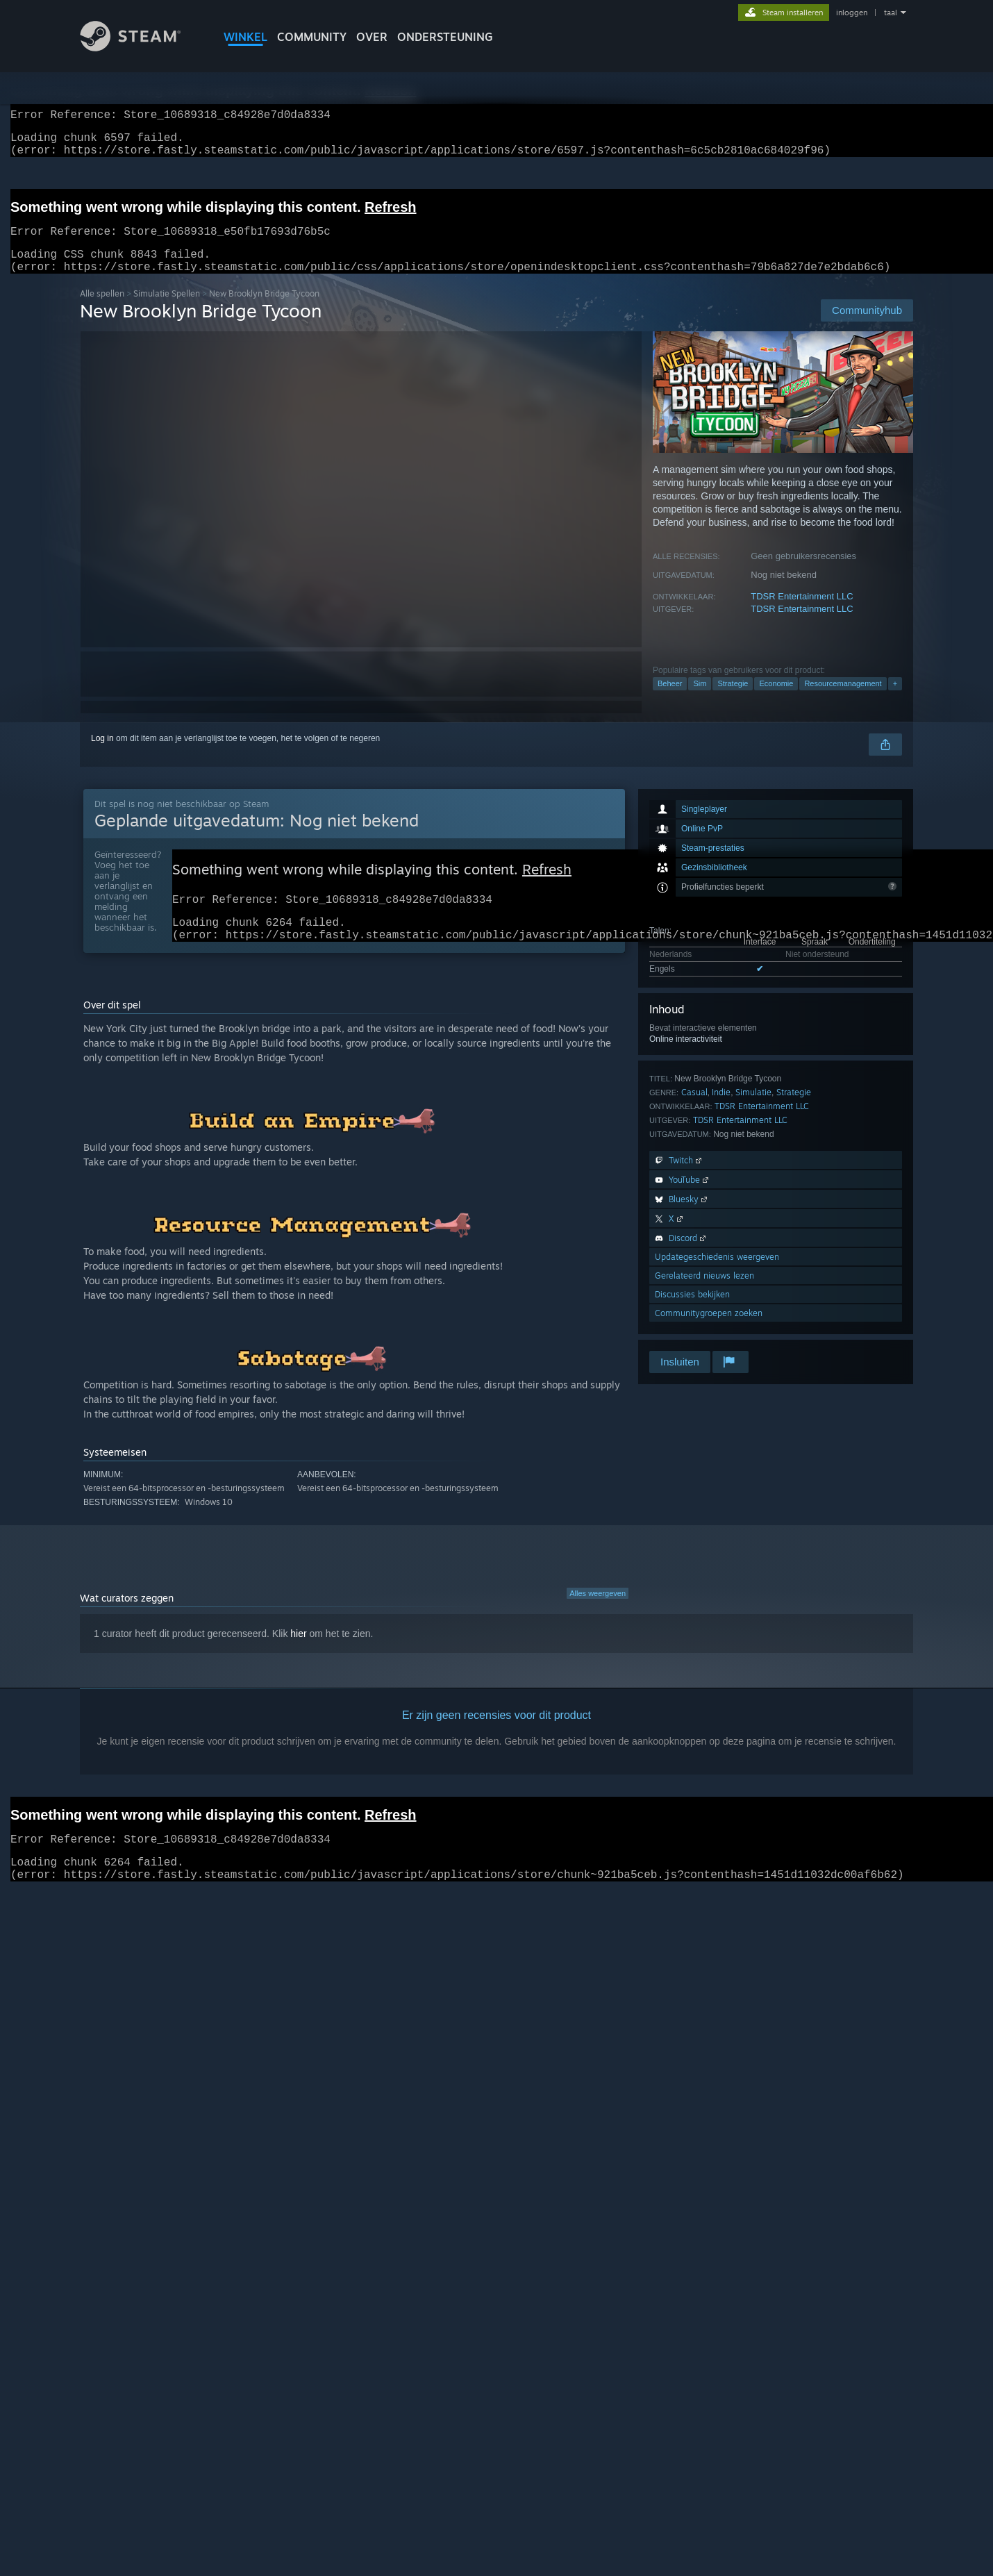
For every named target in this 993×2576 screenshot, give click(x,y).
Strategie (732, 700)
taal (890, 12)
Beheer (670, 700)
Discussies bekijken (692, 1311)
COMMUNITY (312, 37)
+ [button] (895, 700)
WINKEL (245, 37)
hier (298, 1658)
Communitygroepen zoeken (708, 1329)
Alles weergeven (597, 1618)
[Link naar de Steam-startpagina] (141, 47)
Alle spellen (102, 310)
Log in (102, 755)
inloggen (851, 12)
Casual (694, 1109)
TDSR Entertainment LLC (802, 613)
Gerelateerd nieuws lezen (704, 1292)
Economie (776, 700)
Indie (721, 1109)
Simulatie (753, 1109)
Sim (699, 700)
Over (371, 37)
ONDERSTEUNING (445, 37)
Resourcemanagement (842, 700)
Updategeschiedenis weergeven (717, 1273)
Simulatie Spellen (166, 310)
